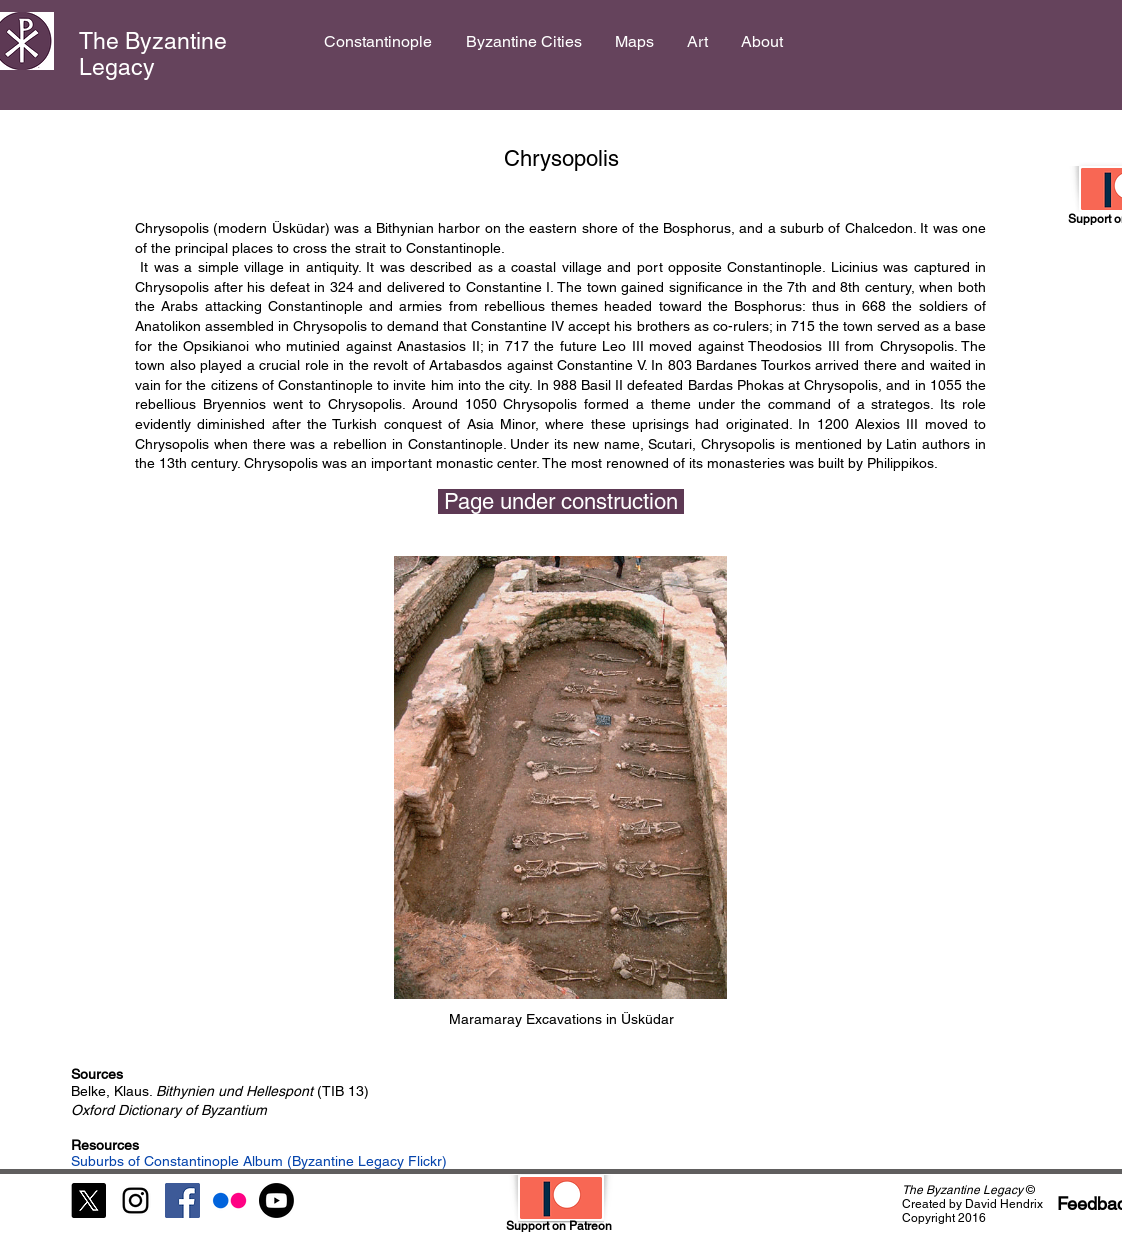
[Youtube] (276, 1200)
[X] (88, 1200)
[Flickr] (229, 1200)
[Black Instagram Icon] (135, 1200)
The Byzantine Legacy (153, 54)
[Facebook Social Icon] (182, 1200)
